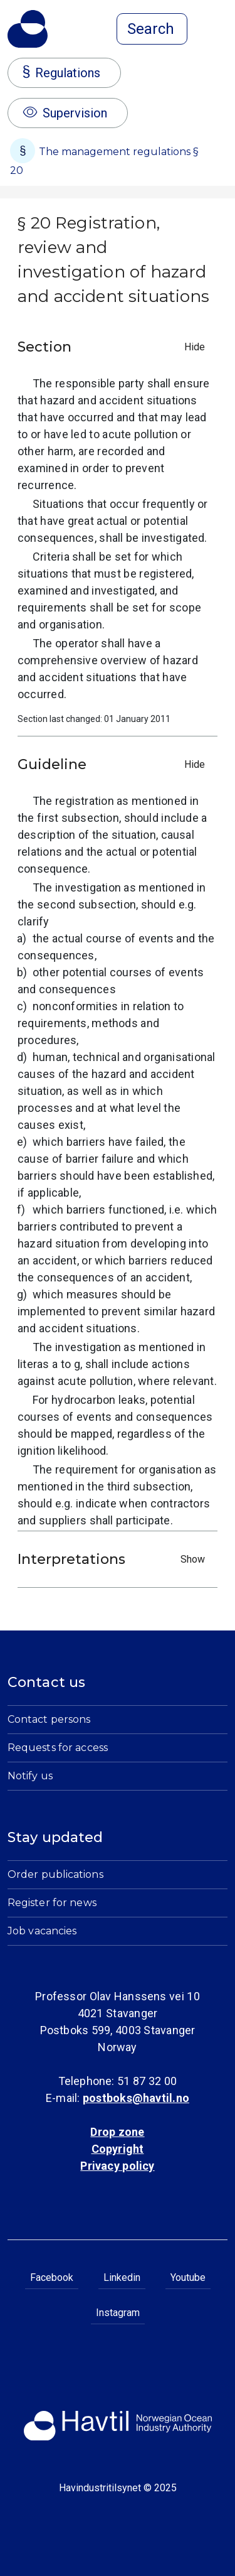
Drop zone (117, 2131)
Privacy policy (117, 2165)
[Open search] (152, 29)
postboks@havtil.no (136, 2097)
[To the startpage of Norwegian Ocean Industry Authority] (28, 29)
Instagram (118, 2313)
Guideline (114, 764)
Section (114, 347)
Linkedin (121, 2277)
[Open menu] (219, 30)
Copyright (117, 2148)
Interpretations (114, 1559)
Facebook (51, 2277)
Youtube (188, 2277)
